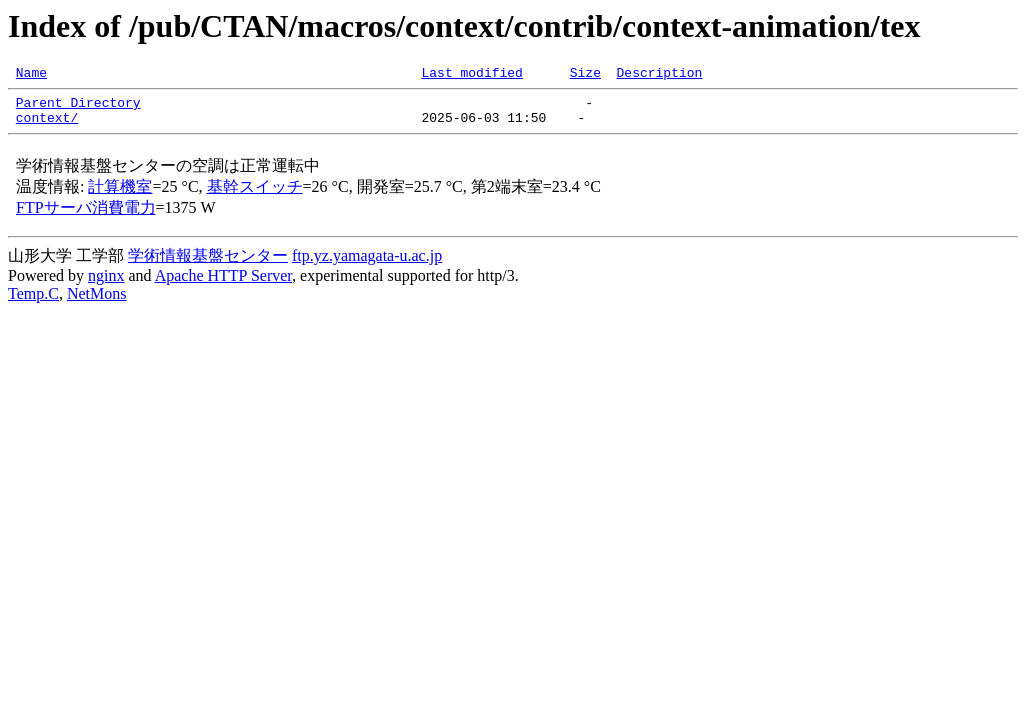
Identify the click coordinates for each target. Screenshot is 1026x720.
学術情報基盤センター (208, 264)
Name (31, 75)
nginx (106, 284)
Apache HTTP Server (223, 284)
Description (659, 75)
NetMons (97, 302)
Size (585, 75)
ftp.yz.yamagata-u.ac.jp (367, 264)
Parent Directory (78, 108)
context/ (47, 126)
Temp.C (33, 302)
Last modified (471, 75)
